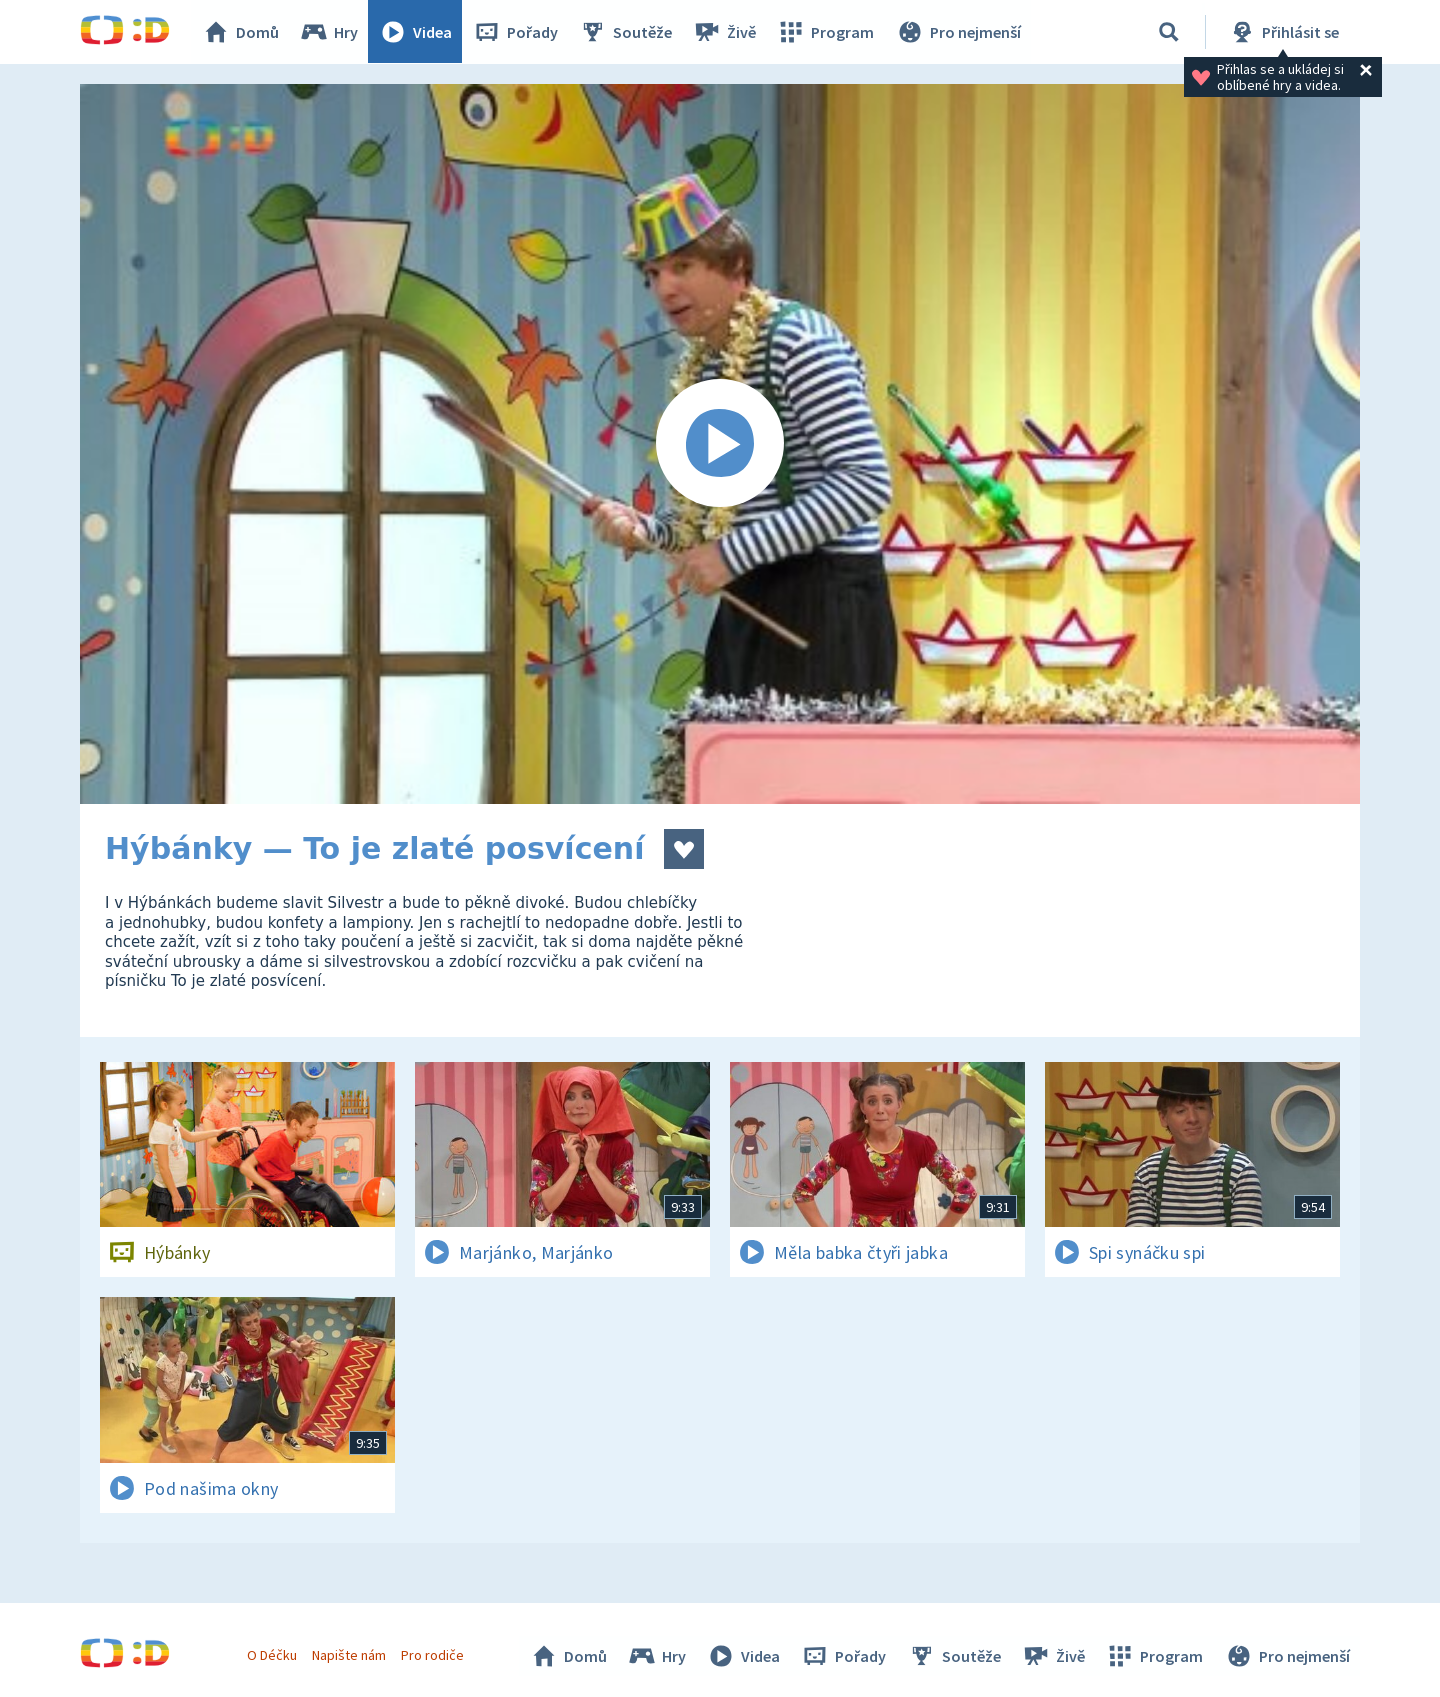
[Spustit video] (720, 444)
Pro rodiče (433, 1655)
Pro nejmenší (958, 32)
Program (826, 32)
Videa (416, 32)
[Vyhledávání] (1169, 32)
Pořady (516, 32)
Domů (241, 32)
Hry (329, 32)
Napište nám (349, 1655)
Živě (725, 32)
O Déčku (272, 1655)
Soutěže (626, 32)
